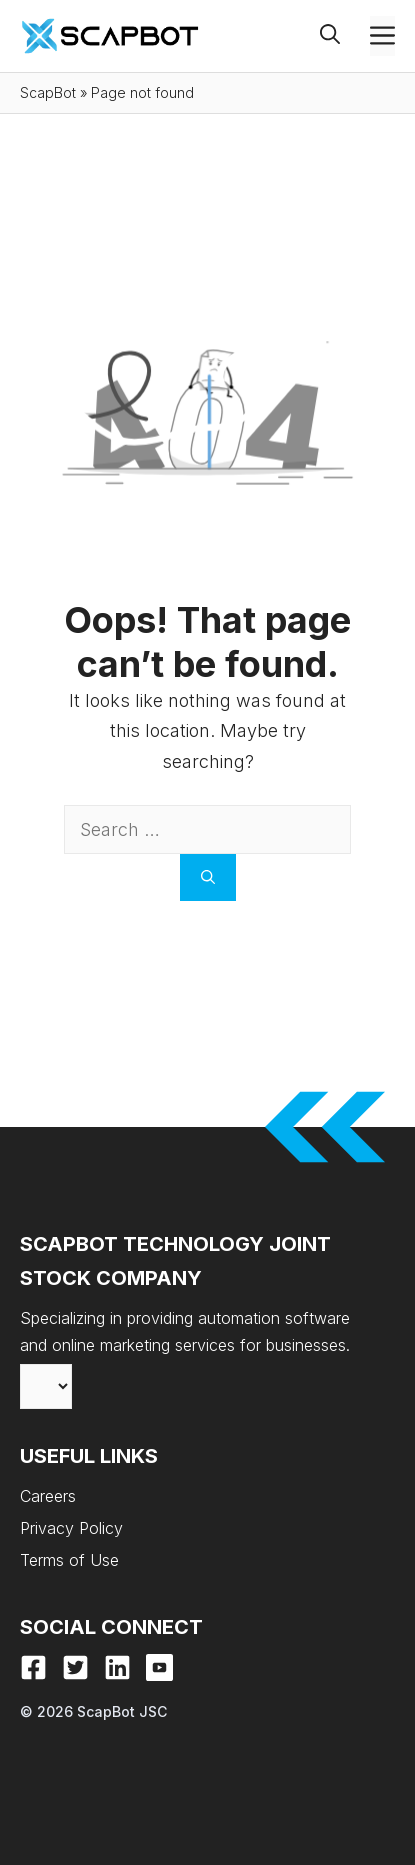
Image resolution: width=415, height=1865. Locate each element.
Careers (48, 1496)
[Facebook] (33, 1667)
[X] (75, 1667)
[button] (345, 36)
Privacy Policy (71, 1528)
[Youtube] (159, 1667)
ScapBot (48, 92)
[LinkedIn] (117, 1667)
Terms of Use (69, 1560)
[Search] (208, 877)
